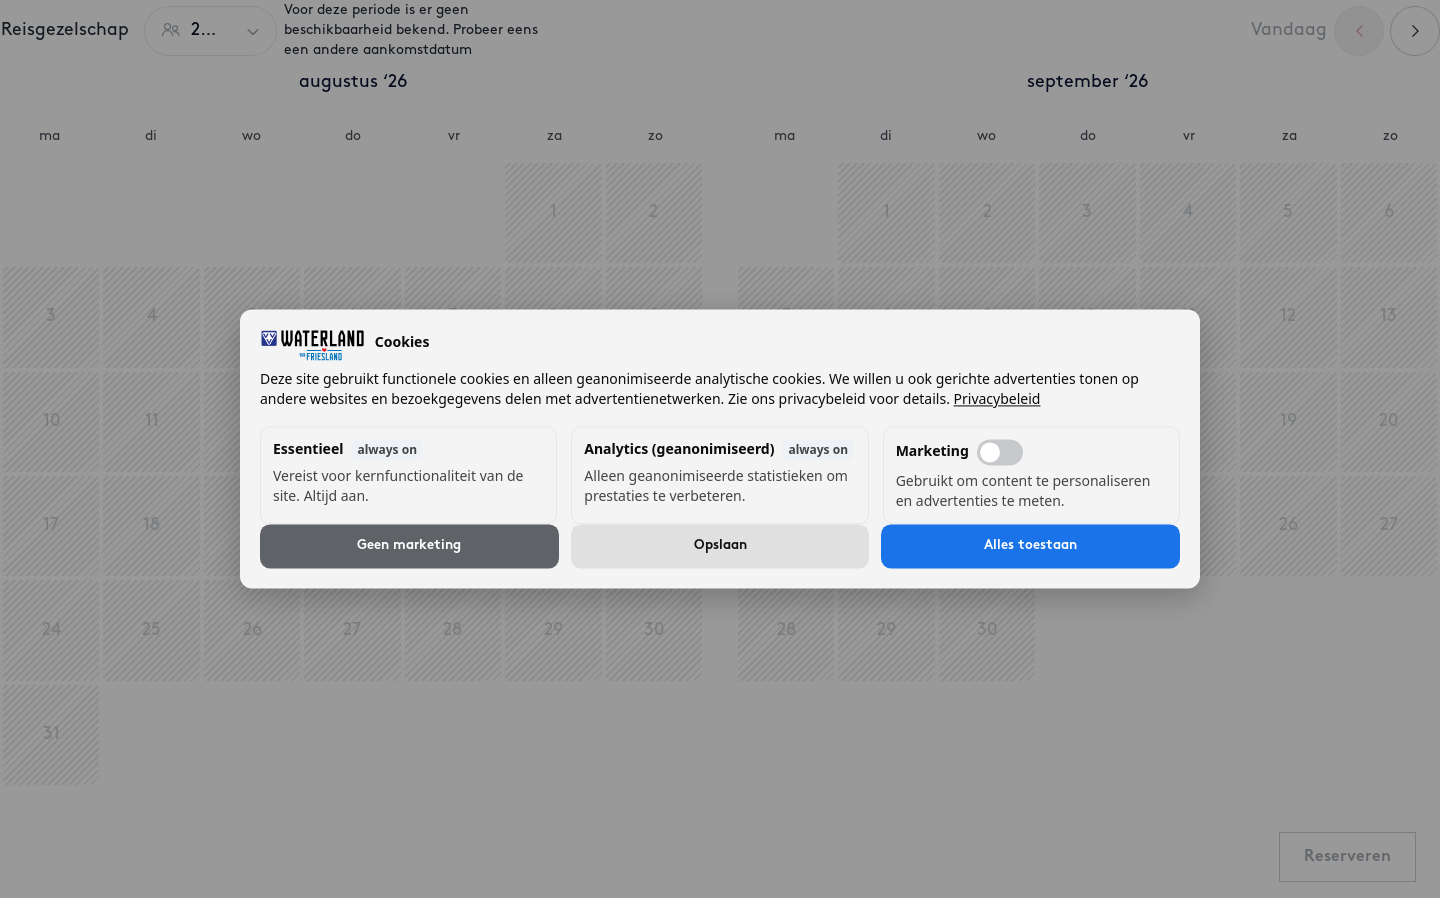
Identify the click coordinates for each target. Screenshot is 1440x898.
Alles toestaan (1030, 546)
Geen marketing (409, 546)
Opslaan (720, 546)
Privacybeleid (997, 399)
